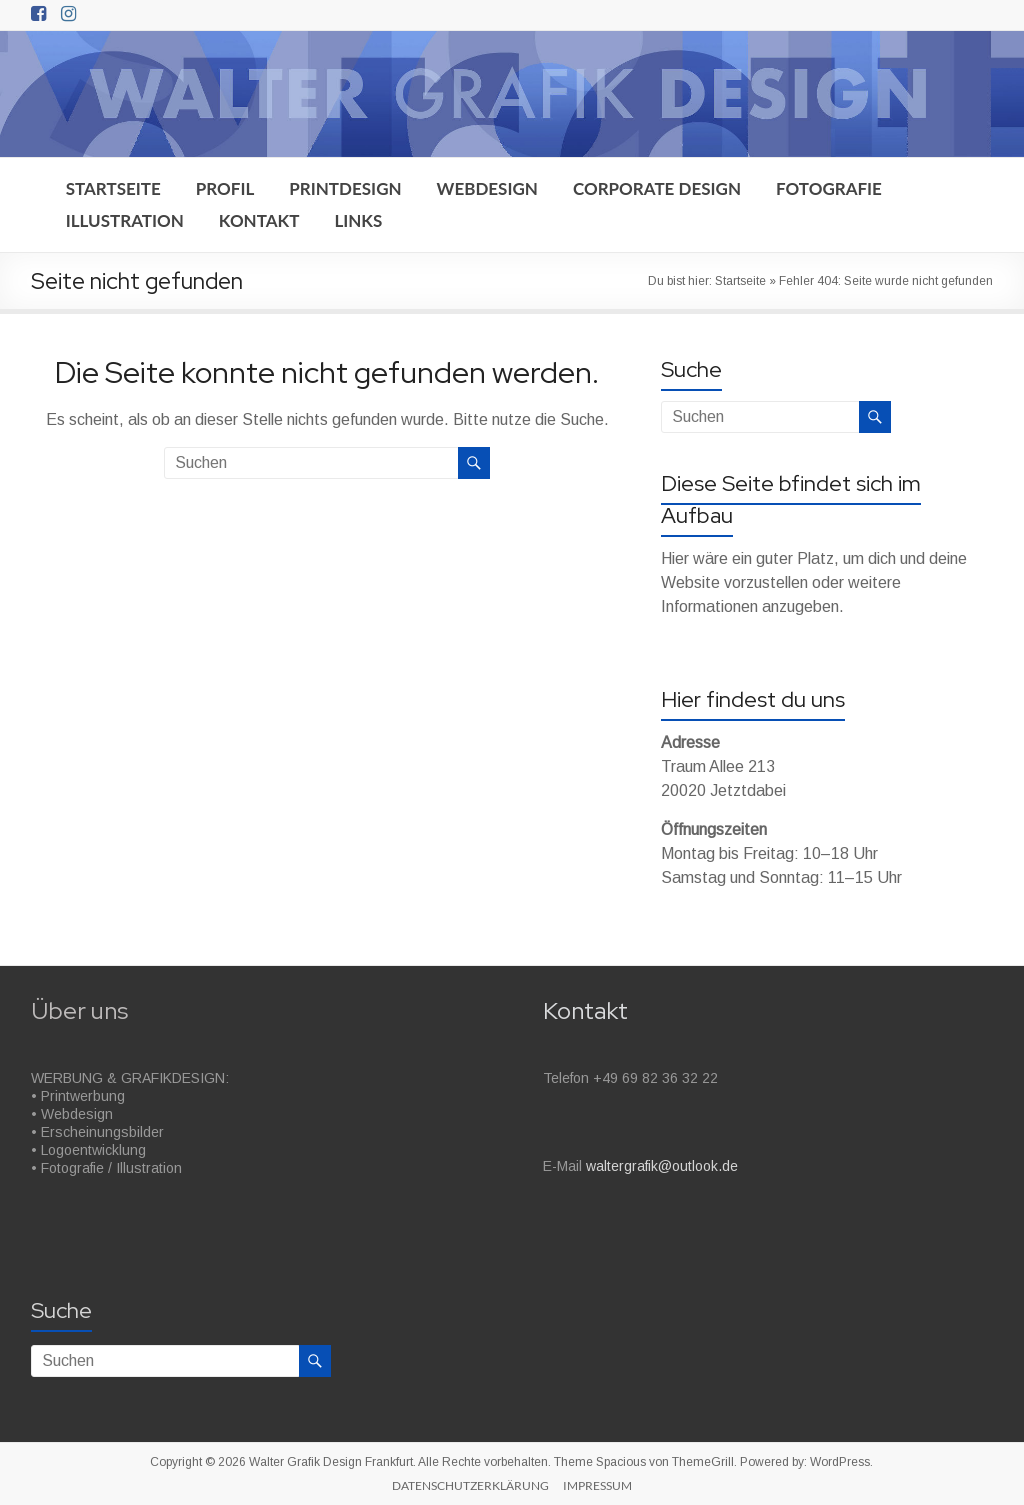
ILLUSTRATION (125, 220)
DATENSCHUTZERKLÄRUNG (470, 1485)
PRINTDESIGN (345, 188)
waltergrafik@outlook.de (662, 1166)
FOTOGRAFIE (829, 188)
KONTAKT (259, 220)
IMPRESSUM (597, 1485)
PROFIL (225, 188)
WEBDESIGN (487, 188)
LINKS (358, 220)
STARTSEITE (113, 188)
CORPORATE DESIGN (657, 188)
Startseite (740, 281)
